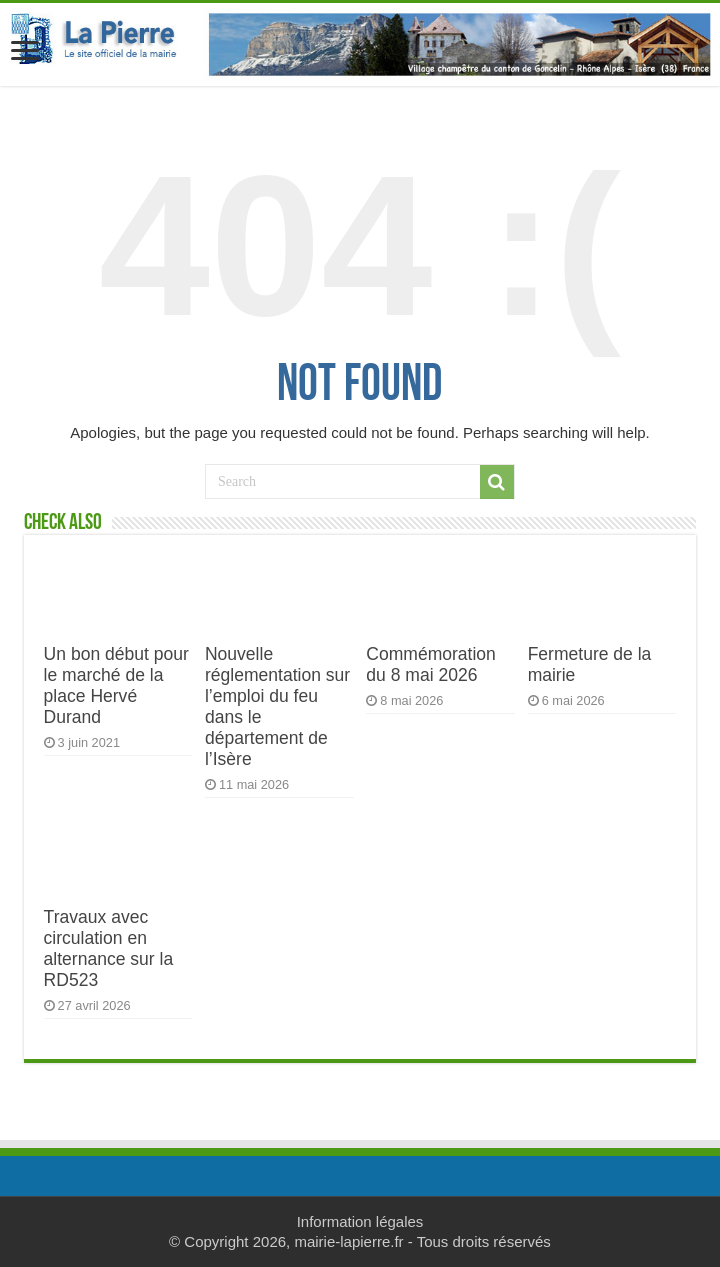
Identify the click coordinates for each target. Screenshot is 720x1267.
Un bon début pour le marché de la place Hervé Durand (116, 685)
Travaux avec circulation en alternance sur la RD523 (109, 948)
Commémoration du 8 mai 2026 (431, 664)
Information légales (360, 1221)
